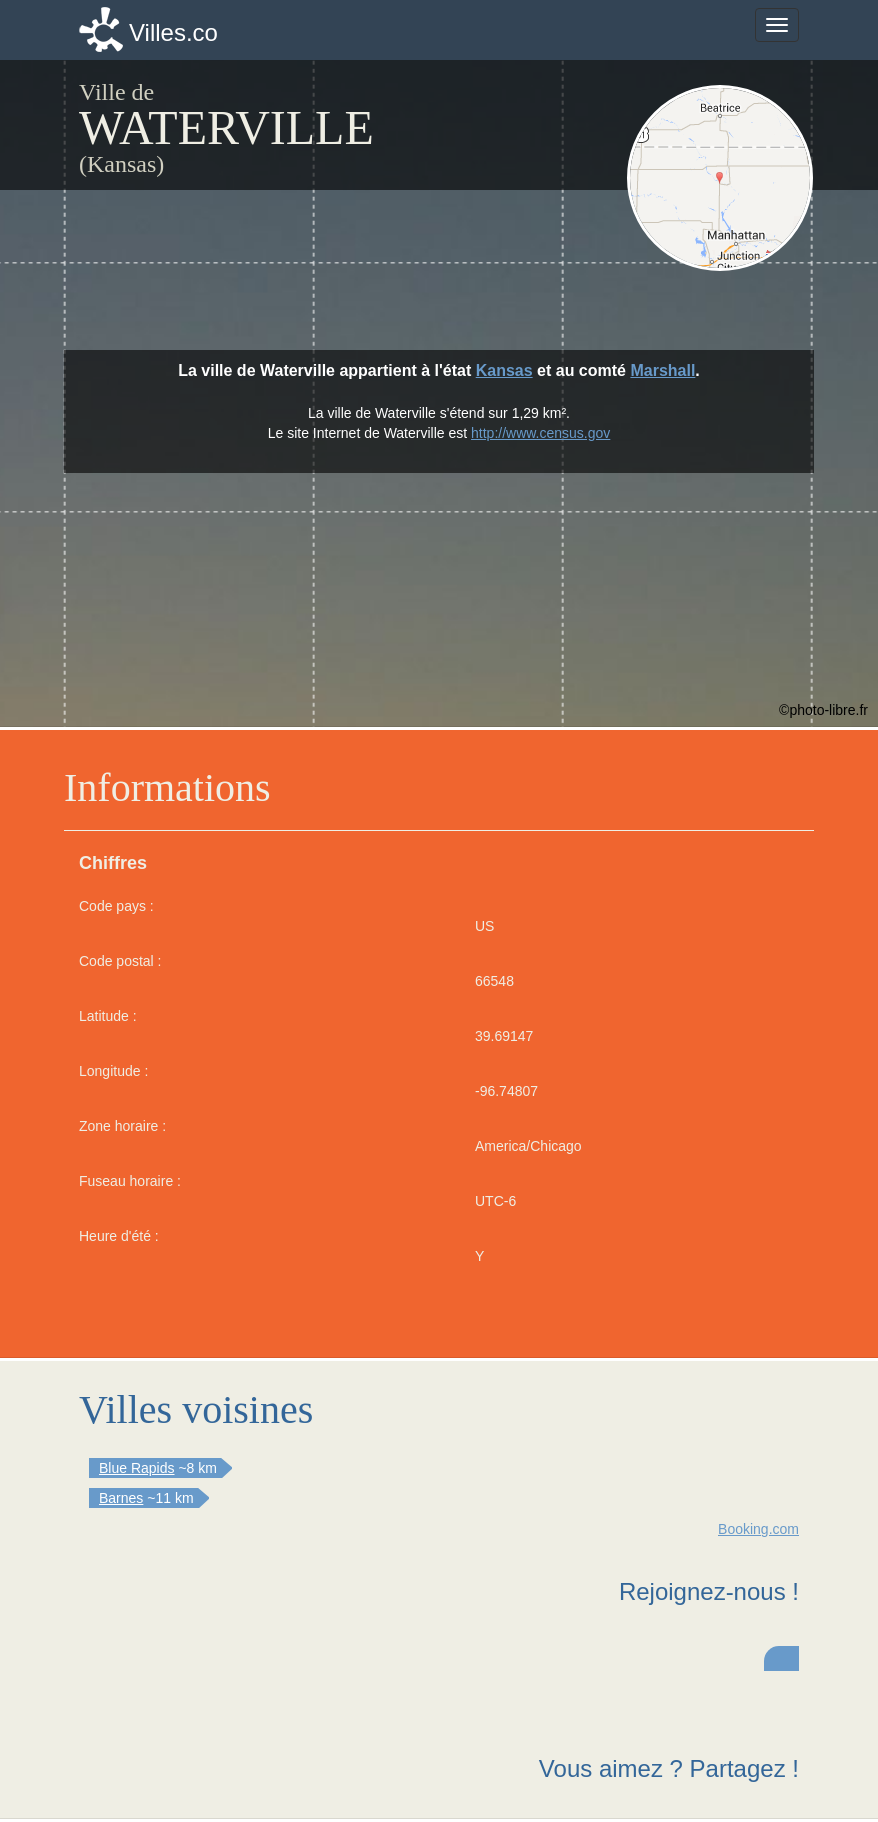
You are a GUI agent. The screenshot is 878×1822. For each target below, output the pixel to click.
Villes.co (173, 32)
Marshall (662, 370)
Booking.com (758, 1529)
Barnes (121, 1498)
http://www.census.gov (540, 433)
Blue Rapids (137, 1468)
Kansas (504, 370)
